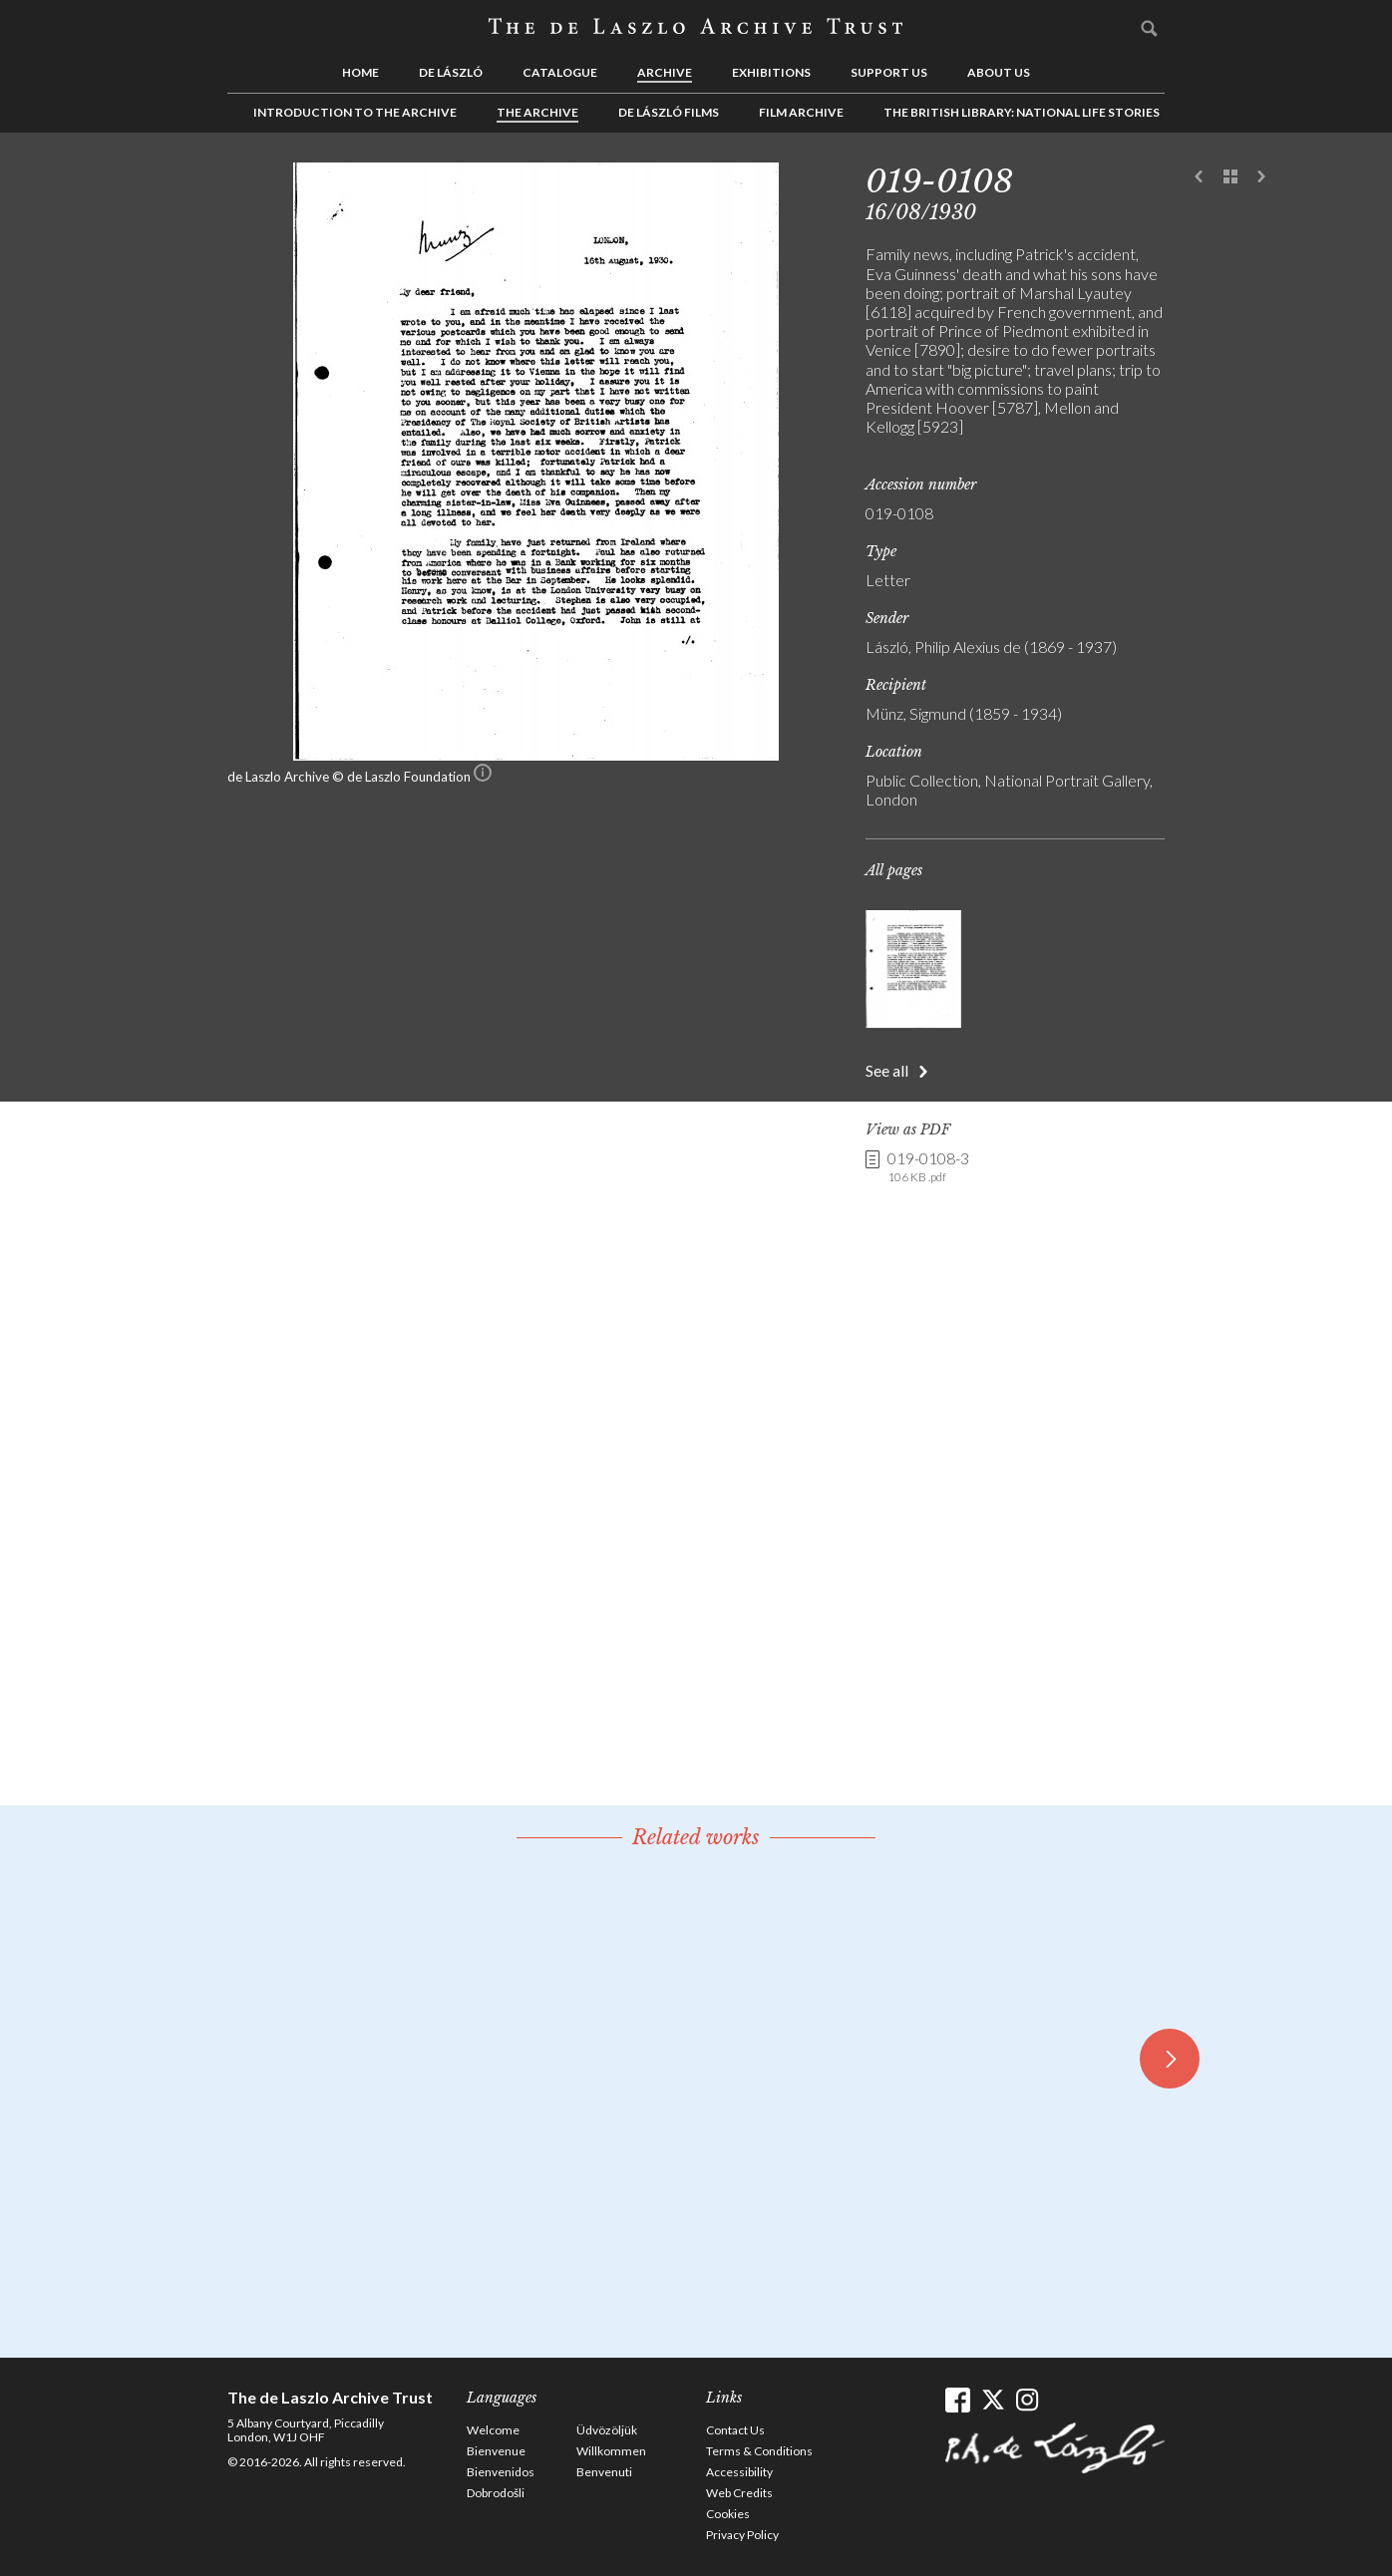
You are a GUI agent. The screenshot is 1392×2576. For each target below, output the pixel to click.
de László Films (668, 112)
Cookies (728, 2513)
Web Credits (739, 2492)
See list (1230, 177)
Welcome (493, 2429)
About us (998, 72)
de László (451, 72)
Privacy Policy (742, 2534)
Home (360, 72)
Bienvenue (496, 2450)
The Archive (537, 112)
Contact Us (735, 2429)
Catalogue (559, 72)
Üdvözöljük (606, 2429)
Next (1261, 177)
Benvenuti (604, 2471)
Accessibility (739, 2471)
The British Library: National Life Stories (1021, 112)
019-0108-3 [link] (928, 1167)
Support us (889, 72)
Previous (1200, 177)
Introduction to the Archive (355, 112)
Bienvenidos (500, 2471)
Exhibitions (771, 72)
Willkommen (611, 2450)
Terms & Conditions (759, 2450)
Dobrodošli (495, 2492)
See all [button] (887, 1070)
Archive (664, 72)
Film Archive (801, 112)
